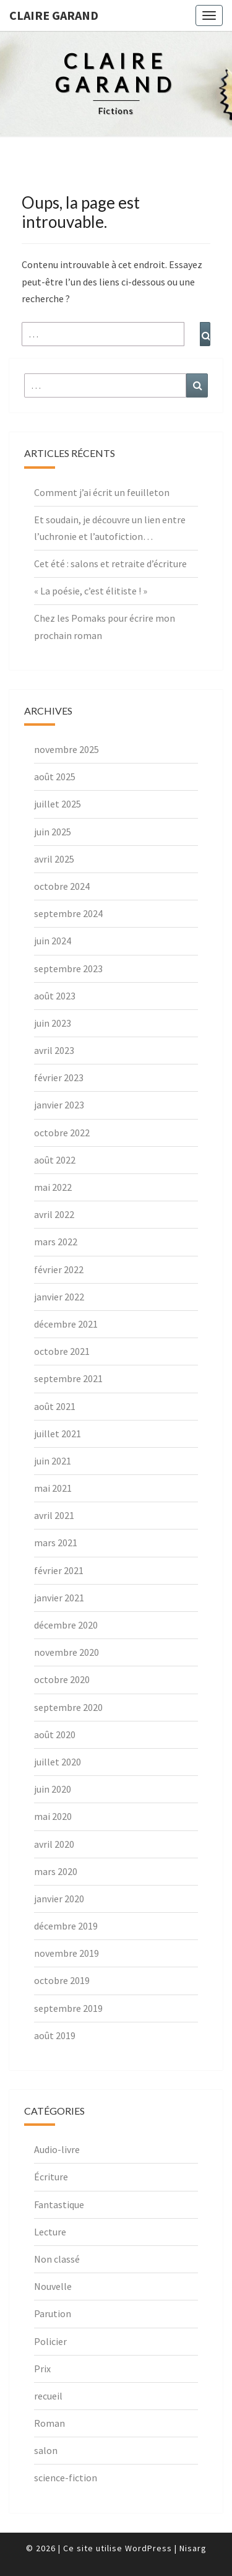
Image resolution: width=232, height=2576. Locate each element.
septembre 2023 (68, 968)
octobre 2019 (62, 1980)
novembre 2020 (66, 1652)
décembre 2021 (66, 1324)
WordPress (148, 2548)
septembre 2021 (68, 1378)
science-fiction (65, 2477)
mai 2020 (53, 1816)
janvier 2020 (59, 1898)
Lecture (50, 2232)
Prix (42, 2368)
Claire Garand (53, 15)
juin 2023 (52, 1023)
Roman (49, 2423)
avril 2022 (54, 1214)
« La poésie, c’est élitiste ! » (90, 591)
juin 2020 (52, 1789)
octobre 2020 (62, 1679)
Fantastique (59, 2204)
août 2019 (54, 2035)
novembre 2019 (66, 1953)
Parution (52, 2313)
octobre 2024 (62, 886)
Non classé (57, 2259)
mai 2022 (53, 1187)
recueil (48, 2396)
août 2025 (54, 776)
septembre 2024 (68, 913)
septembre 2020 (68, 1707)
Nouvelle (53, 2286)
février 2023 (59, 1077)
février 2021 (59, 1570)
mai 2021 (53, 1488)
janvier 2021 (59, 1597)
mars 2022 (55, 1241)
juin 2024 (52, 940)
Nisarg (193, 2548)
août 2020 (54, 1734)
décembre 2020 (66, 1625)
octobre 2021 (62, 1351)
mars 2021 (55, 1542)
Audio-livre (57, 2149)
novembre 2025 (66, 749)
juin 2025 (52, 831)
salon (46, 2450)
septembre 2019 (68, 2008)
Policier (50, 2341)
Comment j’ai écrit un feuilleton (102, 492)
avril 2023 (54, 1050)
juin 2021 (52, 1461)
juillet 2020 (57, 1762)
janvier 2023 (59, 1105)
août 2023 (54, 996)
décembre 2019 (66, 1926)
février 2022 (59, 1269)
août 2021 (54, 1406)
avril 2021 (54, 1515)
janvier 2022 (59, 1296)
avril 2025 (54, 859)
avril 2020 (54, 1844)
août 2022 (54, 1160)
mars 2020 (55, 1871)
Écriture (51, 2176)
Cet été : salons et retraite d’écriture (110, 563)
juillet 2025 (57, 804)
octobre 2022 (62, 1132)
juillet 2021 (57, 1433)
